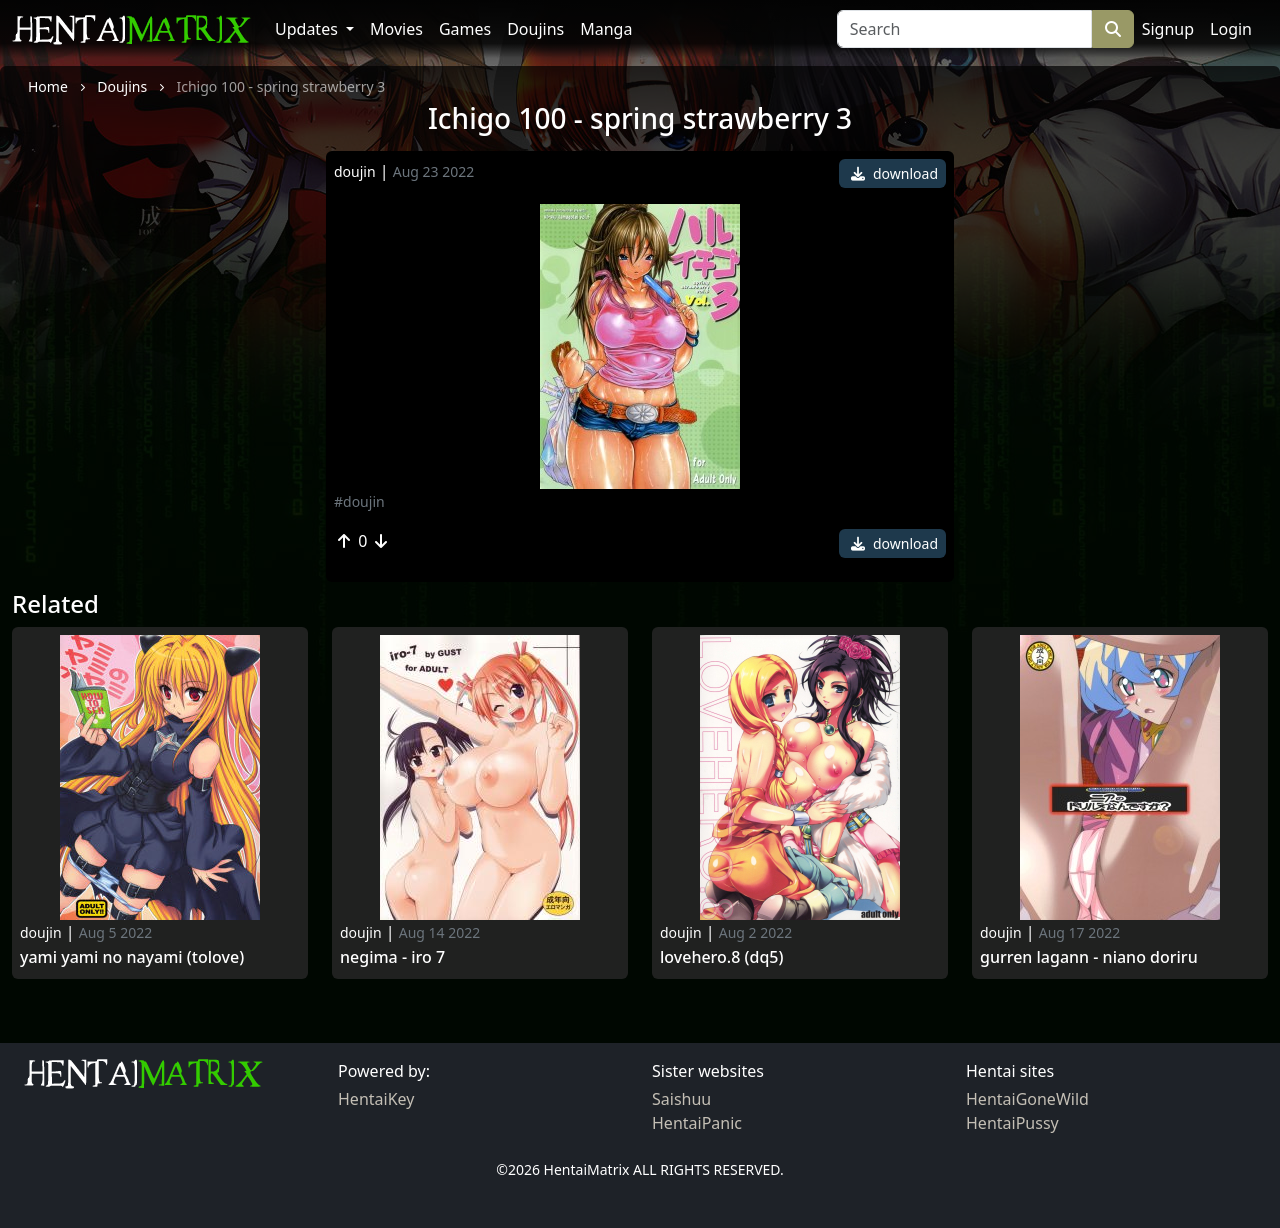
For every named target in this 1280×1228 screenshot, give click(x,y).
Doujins (535, 29)
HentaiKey (376, 1099)
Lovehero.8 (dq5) (721, 957)
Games (465, 29)
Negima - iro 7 (392, 957)
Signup (1168, 29)
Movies (396, 29)
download (894, 173)
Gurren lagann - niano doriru (1089, 957)
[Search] (964, 29)
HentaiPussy (1012, 1123)
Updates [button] (308, 29)
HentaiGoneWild (1027, 1099)
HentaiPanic (697, 1123)
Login (1231, 29)
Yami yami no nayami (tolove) (132, 957)
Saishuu (681, 1099)
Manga (606, 29)
